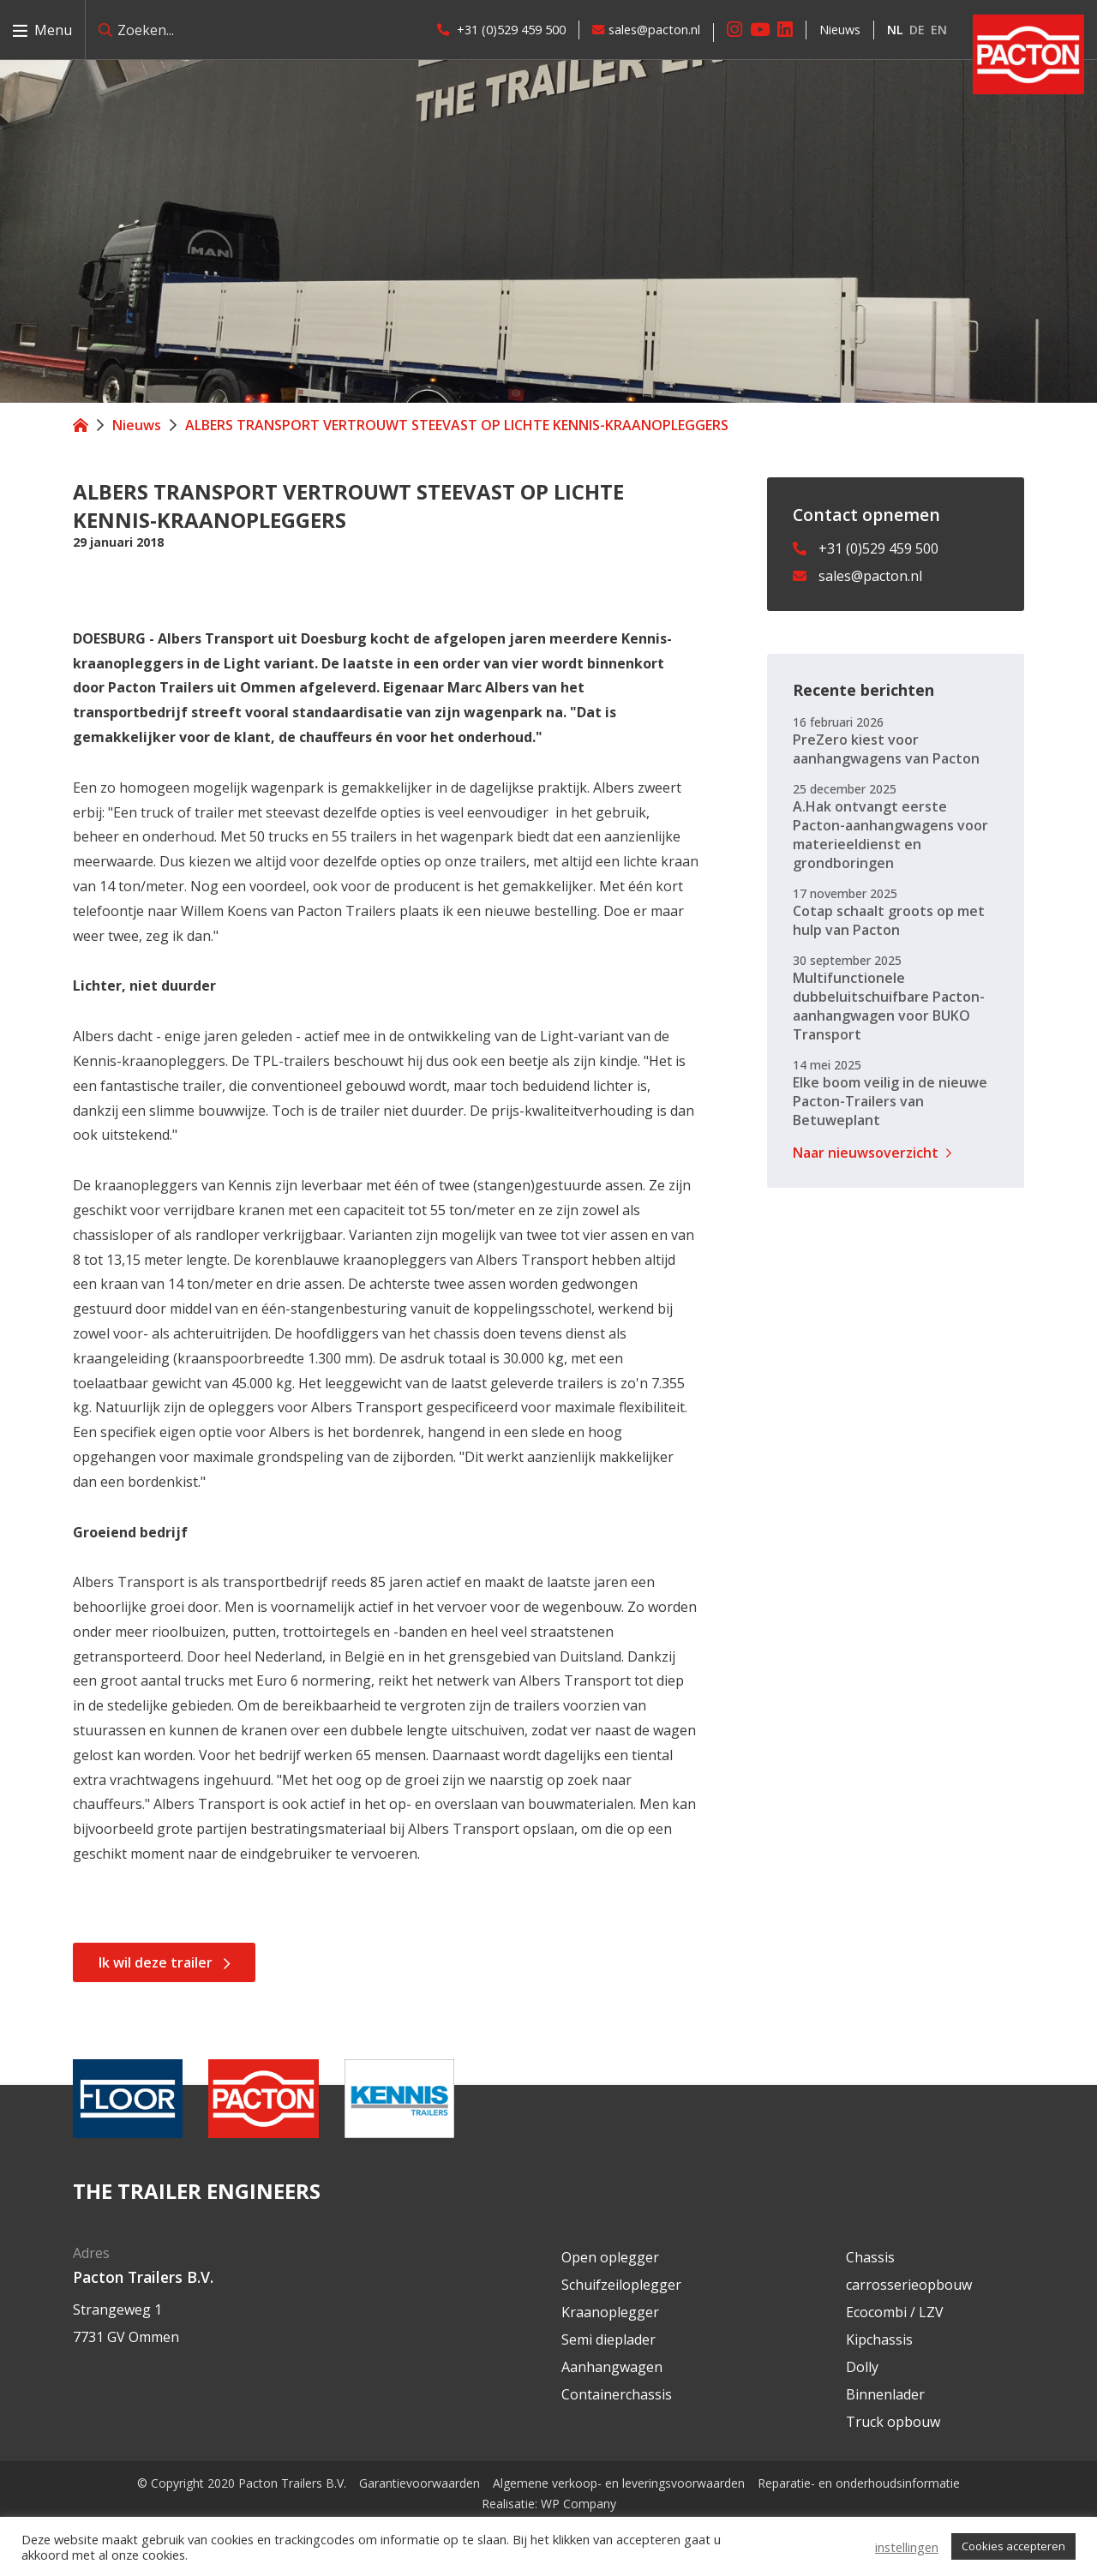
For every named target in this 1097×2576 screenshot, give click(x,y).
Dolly (862, 2366)
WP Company (578, 2503)
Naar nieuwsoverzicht (865, 1152)
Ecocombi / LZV (895, 2312)
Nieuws (839, 29)
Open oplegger (610, 2257)
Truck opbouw (893, 2421)
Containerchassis (616, 2394)
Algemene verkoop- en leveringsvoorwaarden (619, 2483)
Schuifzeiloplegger (621, 2284)
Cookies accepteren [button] (1013, 2546)
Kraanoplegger (610, 2312)
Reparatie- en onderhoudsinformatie (859, 2483)
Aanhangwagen (611, 2366)
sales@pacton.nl (646, 29)
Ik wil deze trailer (156, 1962)
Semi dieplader (608, 2339)
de (917, 29)
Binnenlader (885, 2394)
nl (895, 29)
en (939, 29)
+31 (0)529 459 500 (501, 29)
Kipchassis (879, 2339)
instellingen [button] (906, 2547)
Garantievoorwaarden (419, 2483)
